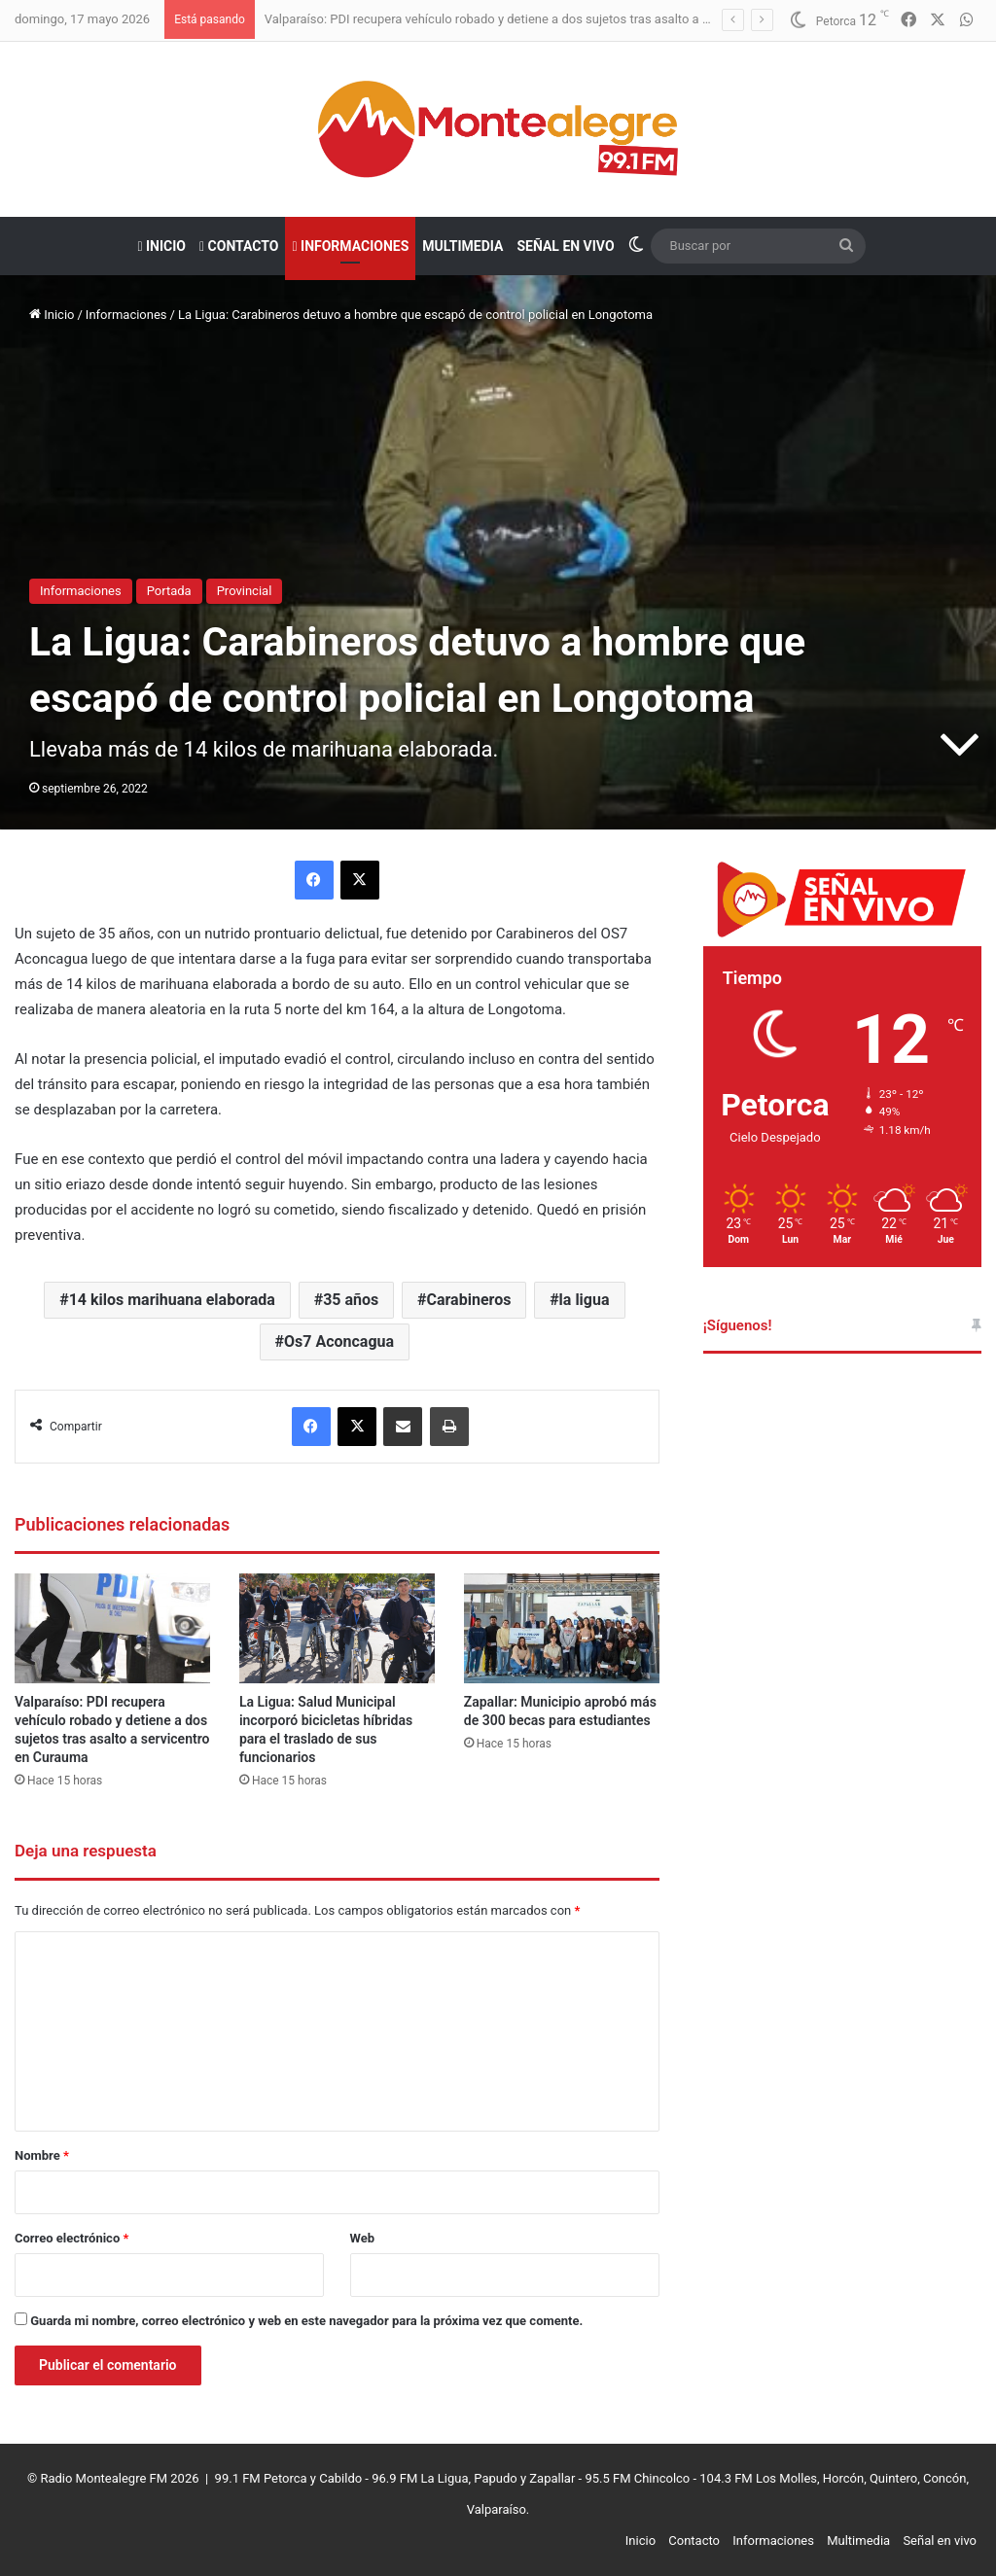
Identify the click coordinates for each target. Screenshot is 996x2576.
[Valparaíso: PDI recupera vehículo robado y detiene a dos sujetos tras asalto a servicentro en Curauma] (112, 1628)
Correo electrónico (71, 2238)
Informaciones (350, 246)
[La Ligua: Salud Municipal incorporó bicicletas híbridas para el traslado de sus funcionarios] (337, 1628)
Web (362, 2238)
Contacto (238, 246)
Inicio (161, 246)
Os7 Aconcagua (339, 1341)
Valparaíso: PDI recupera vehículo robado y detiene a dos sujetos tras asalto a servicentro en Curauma (550, 19)
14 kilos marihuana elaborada (172, 1299)
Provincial (244, 590)
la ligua (584, 1299)
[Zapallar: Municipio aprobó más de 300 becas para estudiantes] (561, 1628)
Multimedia (462, 246)
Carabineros (468, 1299)
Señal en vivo (565, 246)
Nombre (42, 2155)
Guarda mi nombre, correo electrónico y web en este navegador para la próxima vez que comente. (306, 2320)
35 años (350, 1299)
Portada (169, 590)
